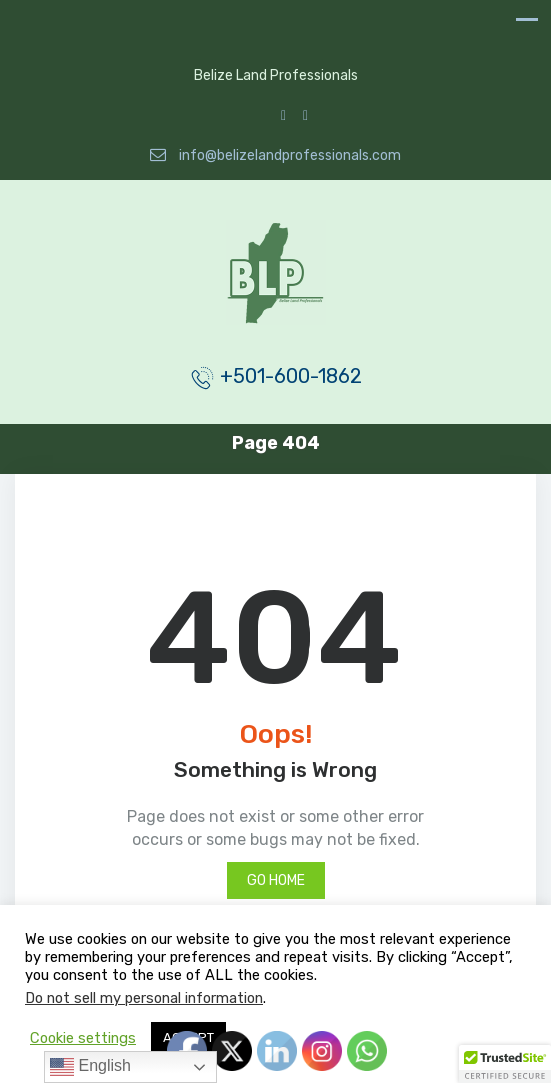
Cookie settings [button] (83, 1038)
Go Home (276, 880)
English (90, 1067)
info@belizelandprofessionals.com (275, 155)
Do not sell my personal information (144, 998)
